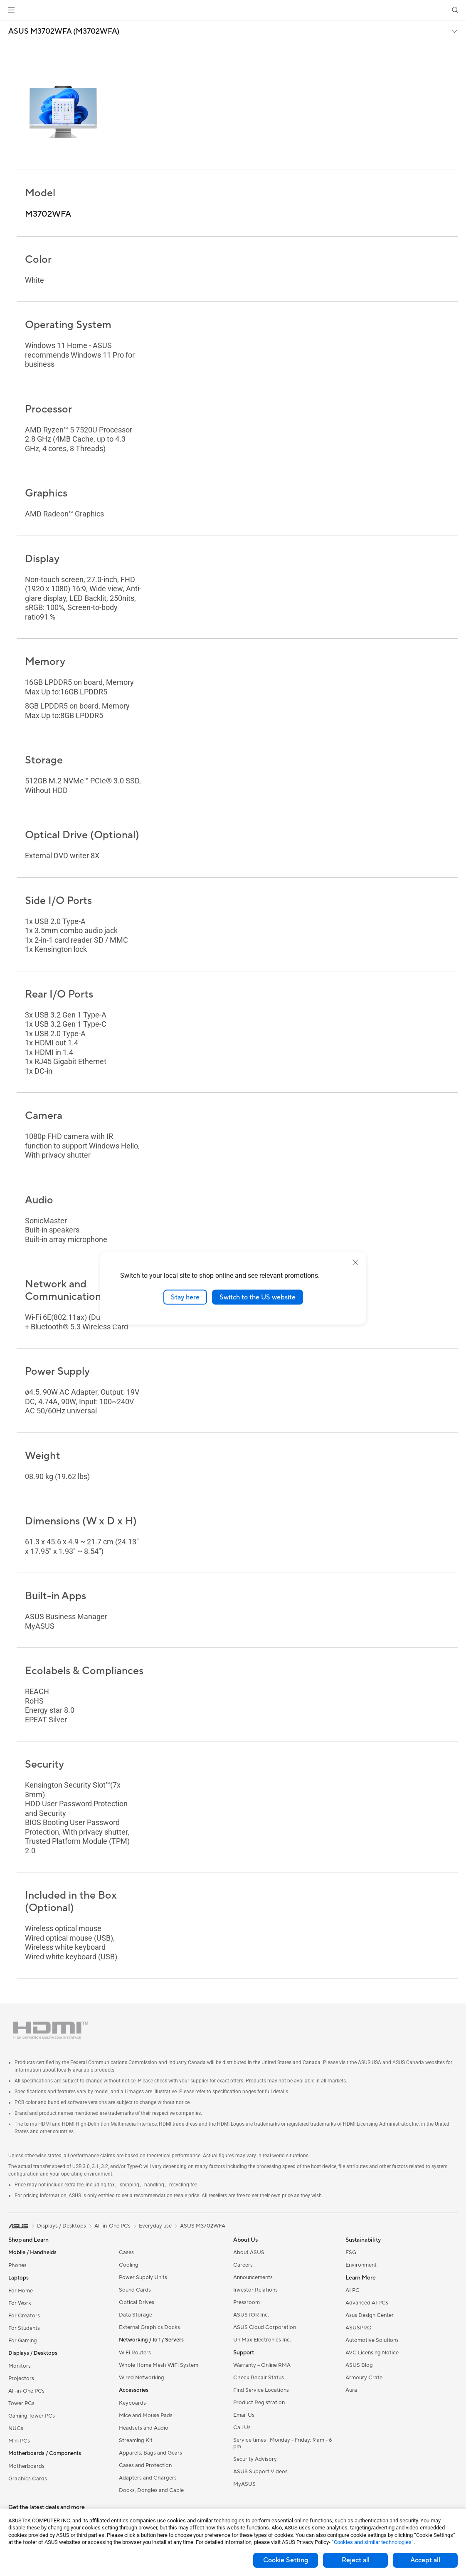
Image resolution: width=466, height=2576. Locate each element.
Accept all (425, 2560)
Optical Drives (136, 2302)
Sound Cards (135, 2290)
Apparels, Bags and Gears (150, 2453)
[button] (11, 10)
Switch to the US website (257, 1297)
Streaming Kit (136, 2440)
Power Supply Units (143, 2277)
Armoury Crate (363, 2377)
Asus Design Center (369, 2315)
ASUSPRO (358, 2327)
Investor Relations (255, 2290)
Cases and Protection (145, 2465)
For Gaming (22, 2340)
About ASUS (248, 2252)
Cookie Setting (285, 2560)
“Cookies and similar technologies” (373, 2542)
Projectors (21, 2378)
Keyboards (132, 2403)
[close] (355, 1262)
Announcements (253, 2277)
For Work (19, 2303)
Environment (361, 2265)
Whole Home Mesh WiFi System (158, 2365)
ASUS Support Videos (260, 2471)
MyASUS (244, 2484)
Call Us (242, 2427)
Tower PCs (21, 2403)
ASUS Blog (359, 2365)
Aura (351, 2390)
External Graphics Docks (149, 2327)
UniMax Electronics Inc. (262, 2339)
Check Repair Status (258, 2377)
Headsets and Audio (143, 2428)
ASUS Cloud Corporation (264, 2327)
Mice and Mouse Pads (146, 2415)
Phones (17, 2265)
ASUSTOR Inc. (251, 2315)
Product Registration (259, 2402)
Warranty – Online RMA (262, 2365)
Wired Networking (141, 2377)
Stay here (185, 1297)
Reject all (356, 2560)
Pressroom (246, 2302)
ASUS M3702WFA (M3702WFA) (63, 31)
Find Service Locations (261, 2390)
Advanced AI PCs (366, 2302)
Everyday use (155, 2226)
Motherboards (26, 2466)
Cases (126, 2252)
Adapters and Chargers (148, 2478)
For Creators (24, 2315)
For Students (24, 2328)
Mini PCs (19, 2441)
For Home (20, 2290)
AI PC (352, 2290)
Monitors (19, 2366)
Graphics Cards (27, 2478)
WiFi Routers (135, 2352)
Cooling (128, 2265)
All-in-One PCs (26, 2391)
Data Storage (135, 2315)
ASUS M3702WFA (202, 2226)
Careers (243, 2265)
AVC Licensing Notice (372, 2352)
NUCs (15, 2428)
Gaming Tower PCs (31, 2416)
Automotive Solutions (372, 2340)
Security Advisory (255, 2459)
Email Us (243, 2415)
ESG (350, 2252)
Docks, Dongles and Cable (151, 2490)
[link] (233, 10)
